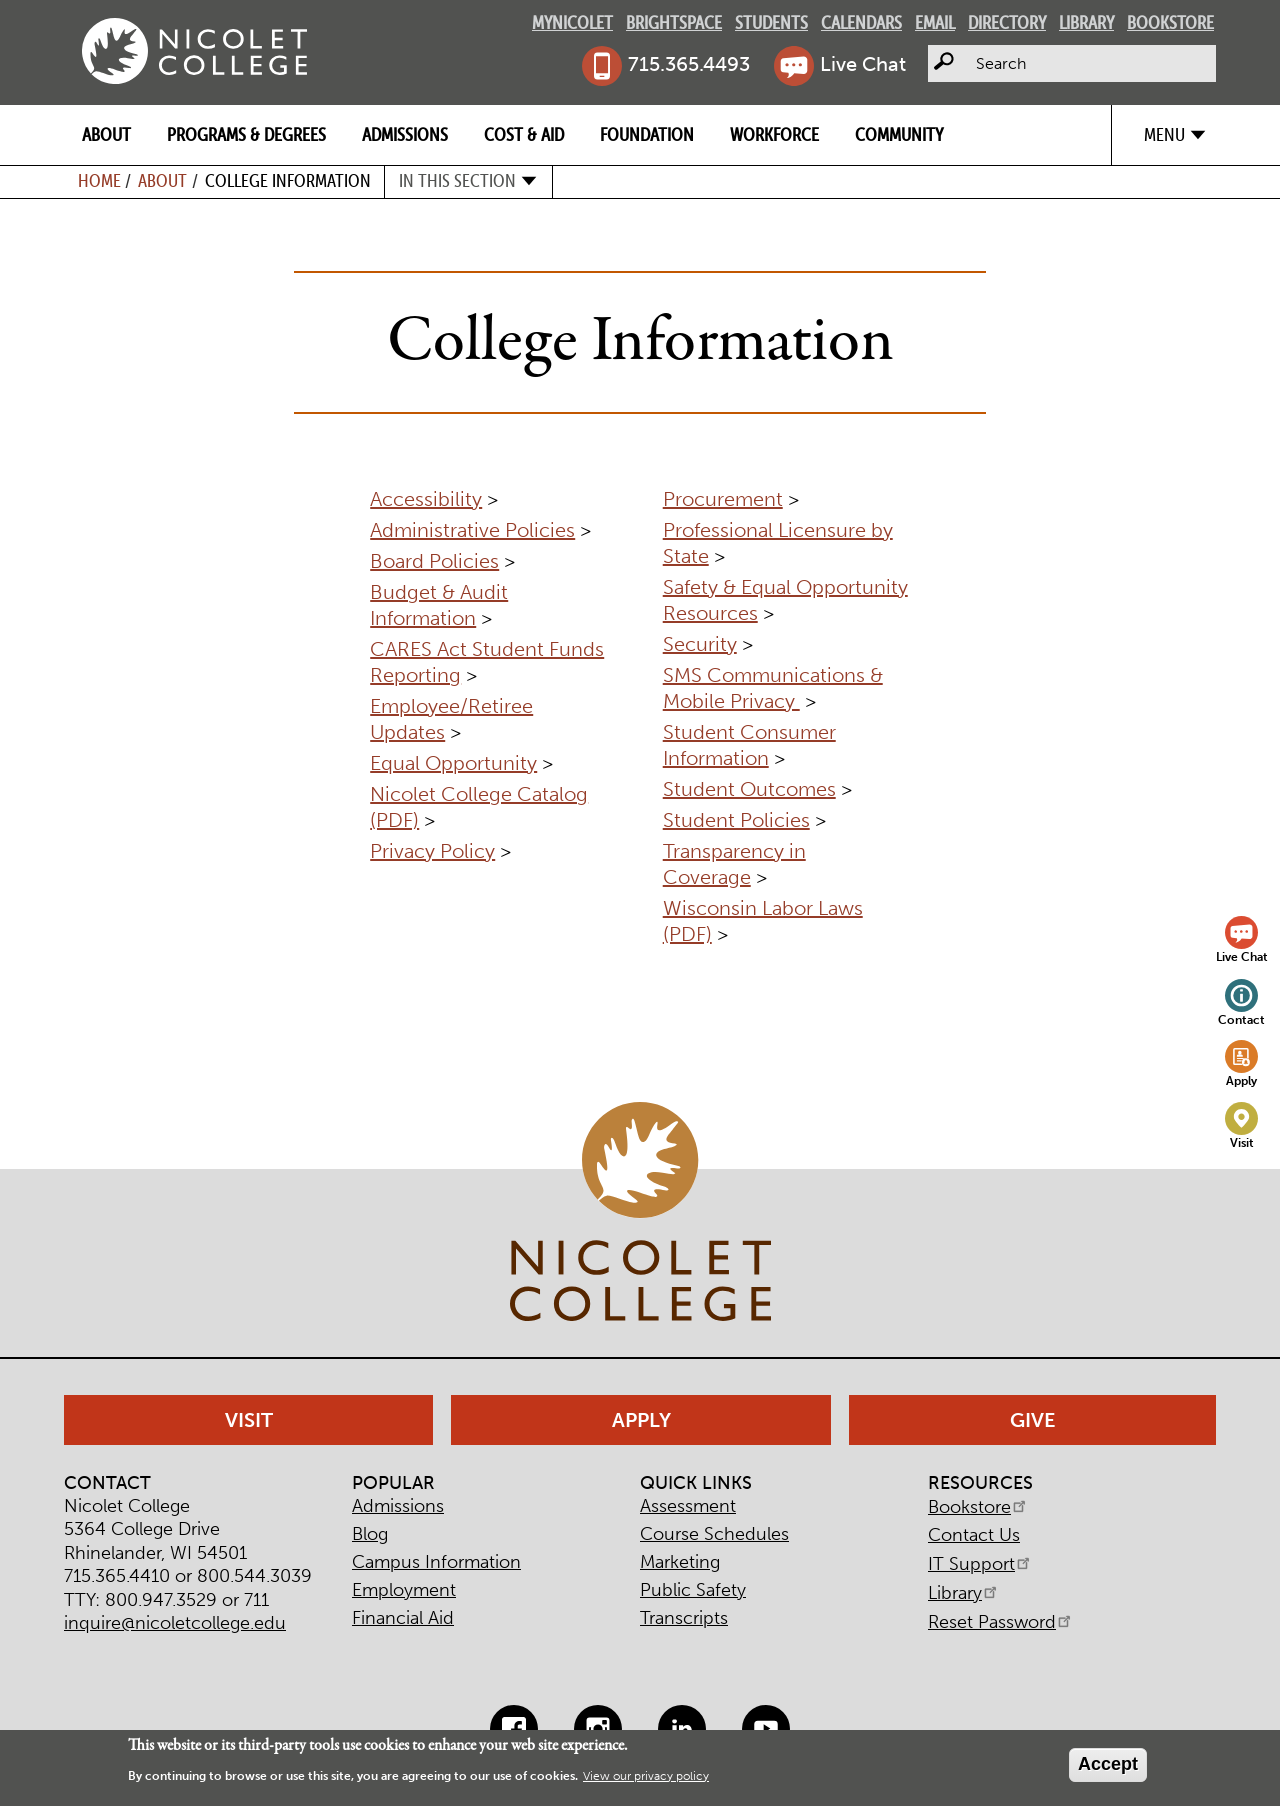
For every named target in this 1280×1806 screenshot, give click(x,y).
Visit (1242, 1142)
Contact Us (974, 1535)
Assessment (688, 1506)
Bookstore (1170, 22)
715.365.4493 (689, 64)
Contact (1241, 1019)
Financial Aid (403, 1618)
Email (935, 22)
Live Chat (863, 64)
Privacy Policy (432, 851)
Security (700, 644)
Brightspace (674, 22)
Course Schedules (714, 1534)
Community (899, 134)
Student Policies (736, 820)
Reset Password (1001, 1622)
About (106, 134)
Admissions (405, 134)
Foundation (647, 134)
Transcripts (684, 1618)
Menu (1164, 134)
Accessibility (426, 499)
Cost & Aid (524, 134)
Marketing (680, 1562)
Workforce (774, 134)
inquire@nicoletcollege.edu (175, 1623)
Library (1086, 22)
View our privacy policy (646, 1776)
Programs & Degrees (246, 134)
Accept (1108, 1764)
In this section (457, 180)
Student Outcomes (749, 789)
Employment (404, 1590)
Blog (370, 1534)
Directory (1007, 22)
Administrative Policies (472, 530)
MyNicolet (572, 22)
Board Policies (434, 561)
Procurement (723, 499)
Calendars (861, 22)
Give (1033, 1420)
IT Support (980, 1564)
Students (771, 22)
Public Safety (693, 1590)
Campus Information (436, 1562)
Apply (1241, 1080)
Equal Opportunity (453, 763)
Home (99, 180)
